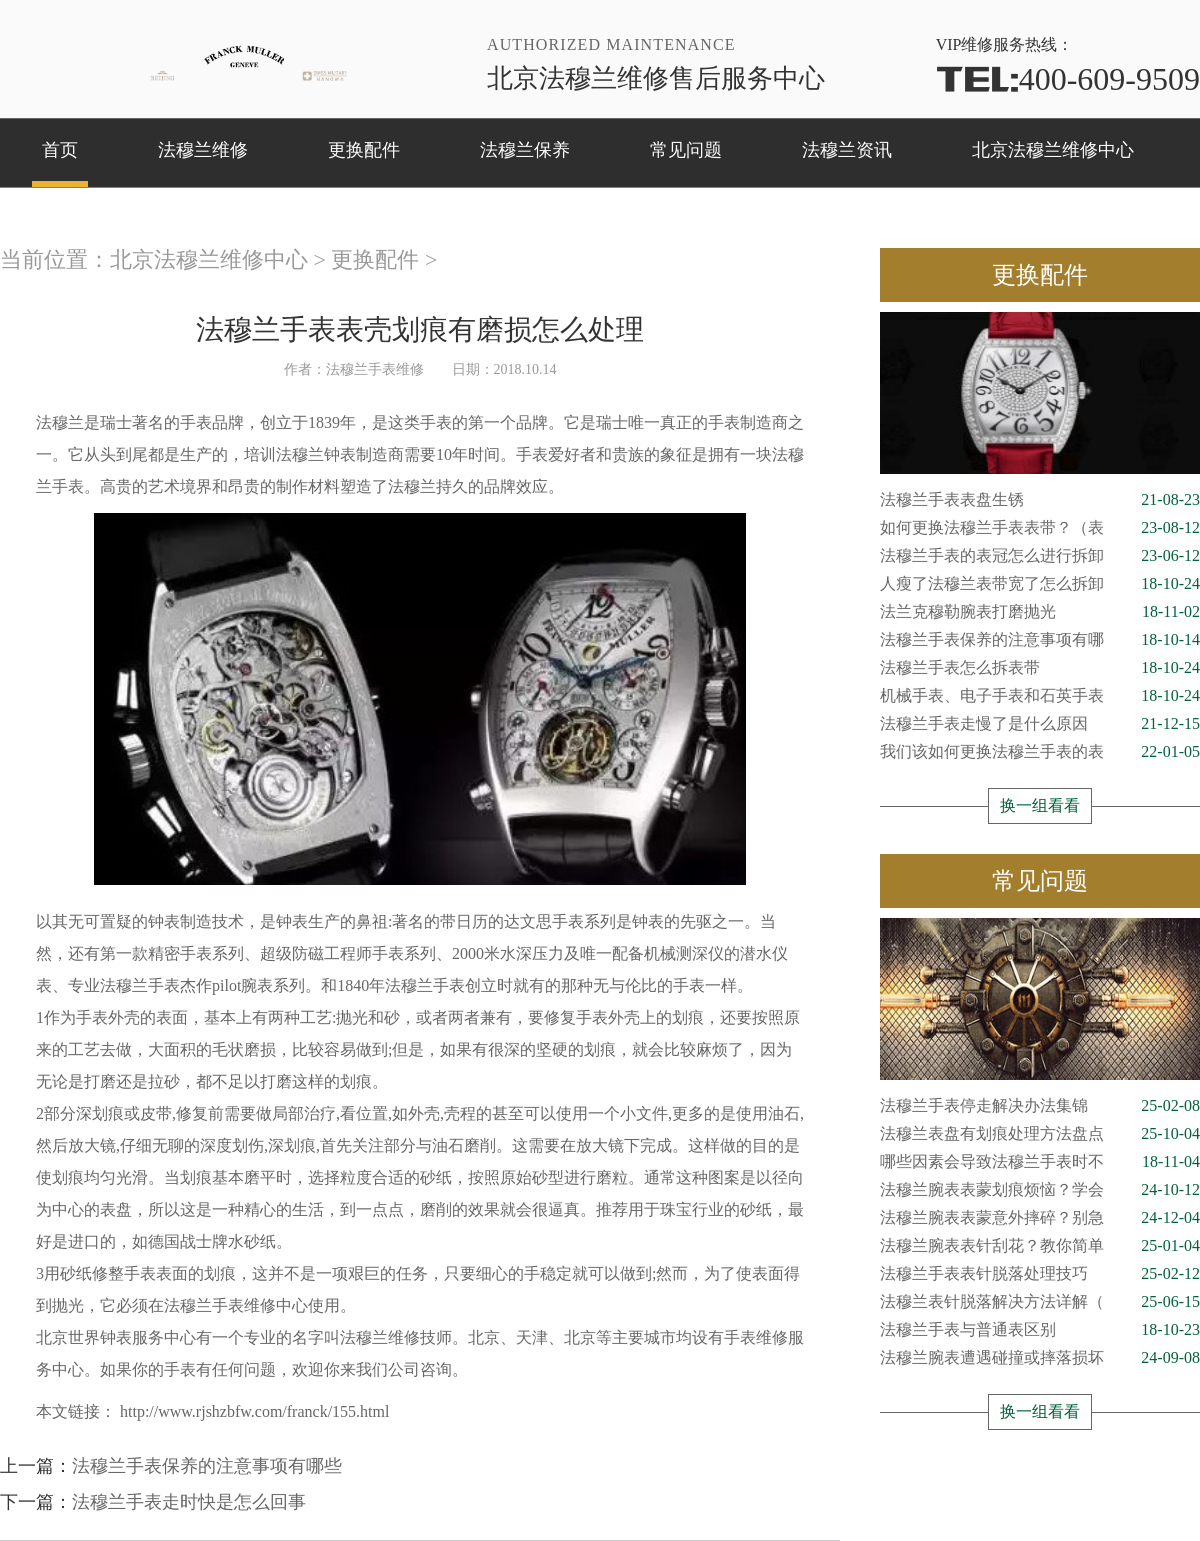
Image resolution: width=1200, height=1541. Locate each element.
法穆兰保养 (525, 150)
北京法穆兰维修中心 (1053, 150)
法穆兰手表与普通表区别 (1040, 1330)
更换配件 (364, 150)
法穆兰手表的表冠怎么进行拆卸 (1040, 556)
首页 (60, 150)
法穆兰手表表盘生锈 (1040, 500)
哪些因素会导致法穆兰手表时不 (1040, 1162)
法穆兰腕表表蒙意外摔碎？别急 (1040, 1218)
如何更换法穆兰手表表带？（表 (1040, 528)
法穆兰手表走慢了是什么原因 (1040, 724)
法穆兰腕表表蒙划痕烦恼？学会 (1040, 1190)
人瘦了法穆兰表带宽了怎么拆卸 (1040, 584)
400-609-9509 (1068, 79)
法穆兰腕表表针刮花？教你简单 (1040, 1246)
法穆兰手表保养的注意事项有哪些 (207, 1466)
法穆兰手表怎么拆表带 (1040, 668)
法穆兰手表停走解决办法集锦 (1040, 1106)
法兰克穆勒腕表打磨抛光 (1040, 612)
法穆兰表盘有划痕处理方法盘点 (1040, 1134)
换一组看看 (1040, 805)
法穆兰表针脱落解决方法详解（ (1040, 1302)
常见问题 (686, 150)
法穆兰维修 (203, 150)
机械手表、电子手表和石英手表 (1040, 696)
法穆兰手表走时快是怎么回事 (189, 1502)
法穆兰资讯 (847, 150)
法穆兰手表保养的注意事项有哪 (1040, 640)
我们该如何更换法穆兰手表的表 (1040, 752)
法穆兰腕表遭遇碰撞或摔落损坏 (1040, 1358)
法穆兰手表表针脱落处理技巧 (1040, 1274)
